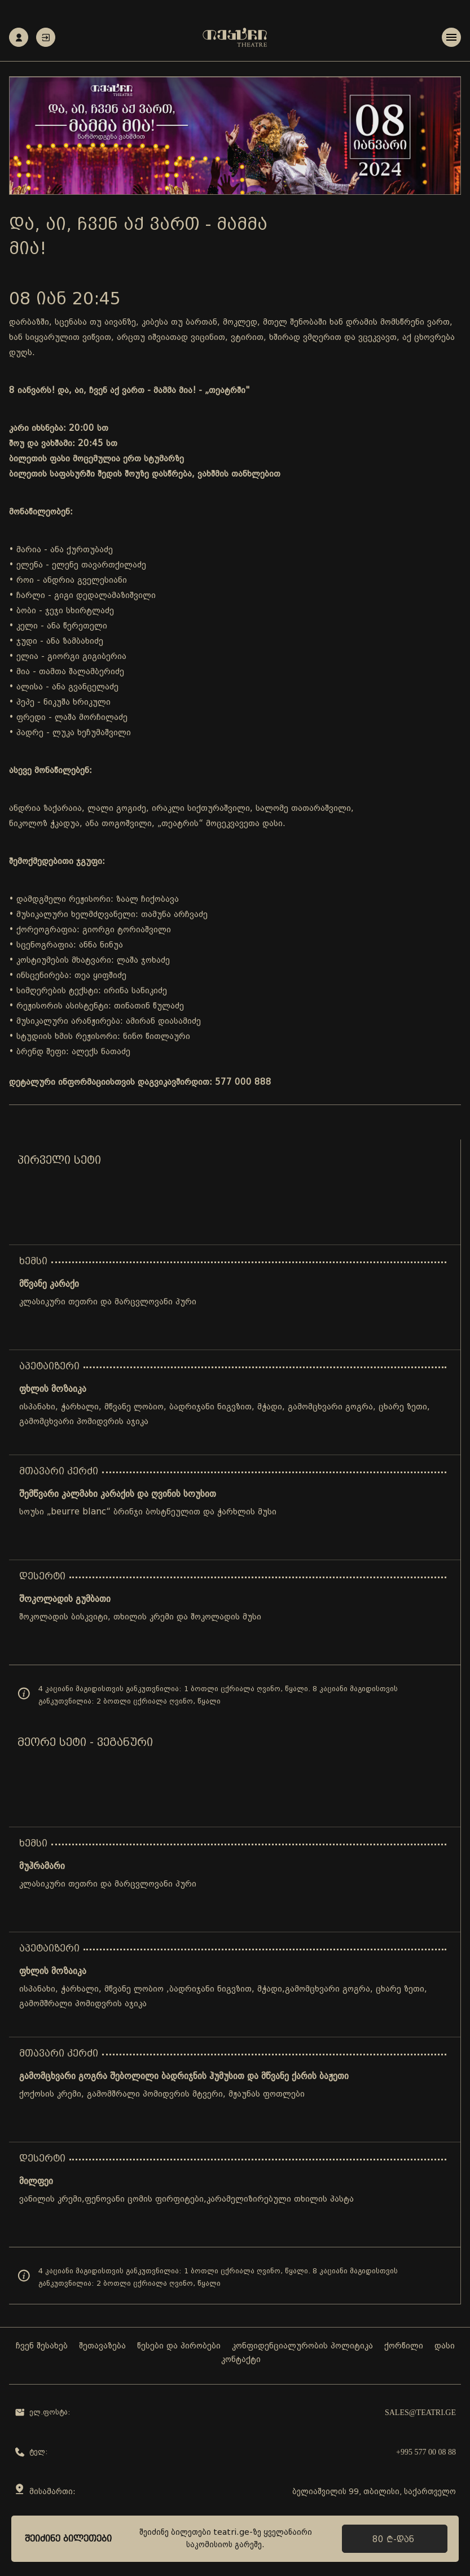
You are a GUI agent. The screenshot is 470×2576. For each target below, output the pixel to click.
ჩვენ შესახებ (42, 2346)
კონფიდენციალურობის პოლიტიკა (302, 2346)
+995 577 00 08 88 (426, 2452)
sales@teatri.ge (420, 2412)
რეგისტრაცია (19, 37)
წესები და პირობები (179, 2346)
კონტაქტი (241, 2360)
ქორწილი (403, 2346)
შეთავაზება (102, 2346)
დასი (444, 2346)
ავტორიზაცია (46, 37)
